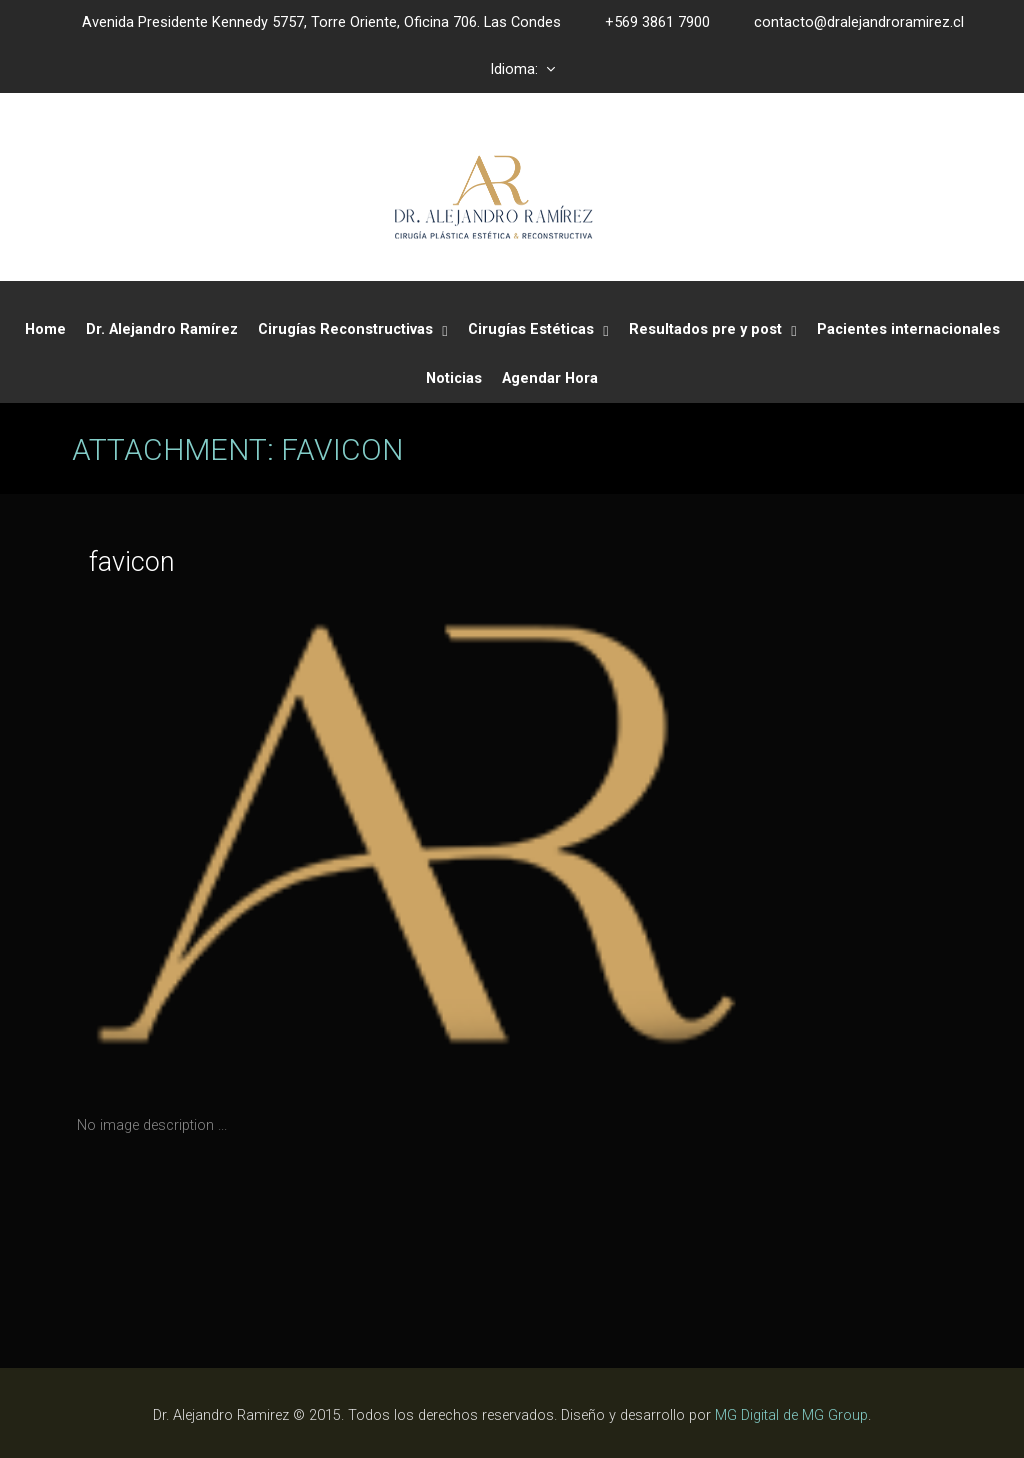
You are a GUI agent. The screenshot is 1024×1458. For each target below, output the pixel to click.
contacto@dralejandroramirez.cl (859, 22)
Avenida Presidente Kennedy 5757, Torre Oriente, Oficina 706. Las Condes (321, 22)
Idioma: (522, 69)
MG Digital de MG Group (791, 1415)
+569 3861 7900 (657, 22)
